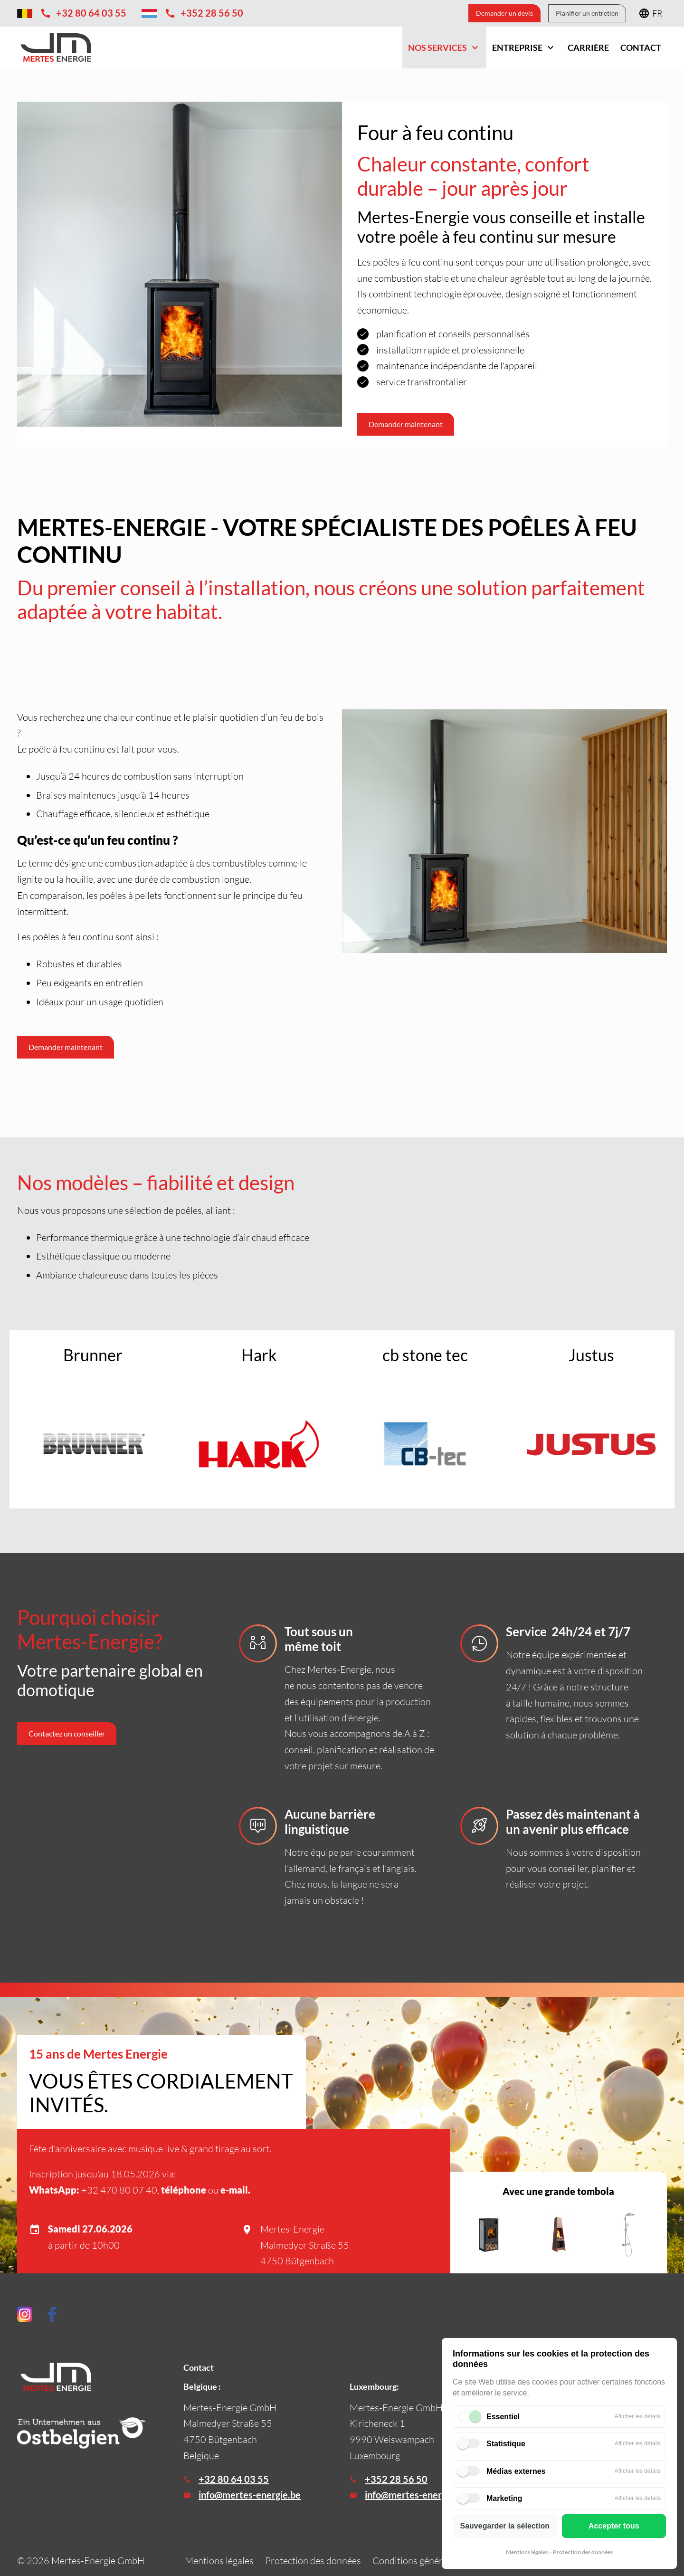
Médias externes (516, 2471)
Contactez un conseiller (66, 1733)
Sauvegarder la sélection (505, 2526)
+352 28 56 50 (396, 2479)
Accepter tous (614, 2526)
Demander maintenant (65, 1046)
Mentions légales (527, 2552)
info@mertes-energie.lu (414, 2494)
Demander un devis (504, 13)
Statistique (505, 2444)
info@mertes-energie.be (250, 2494)
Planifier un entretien (587, 13)
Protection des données (583, 2552)
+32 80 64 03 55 (234, 2479)
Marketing (504, 2498)
